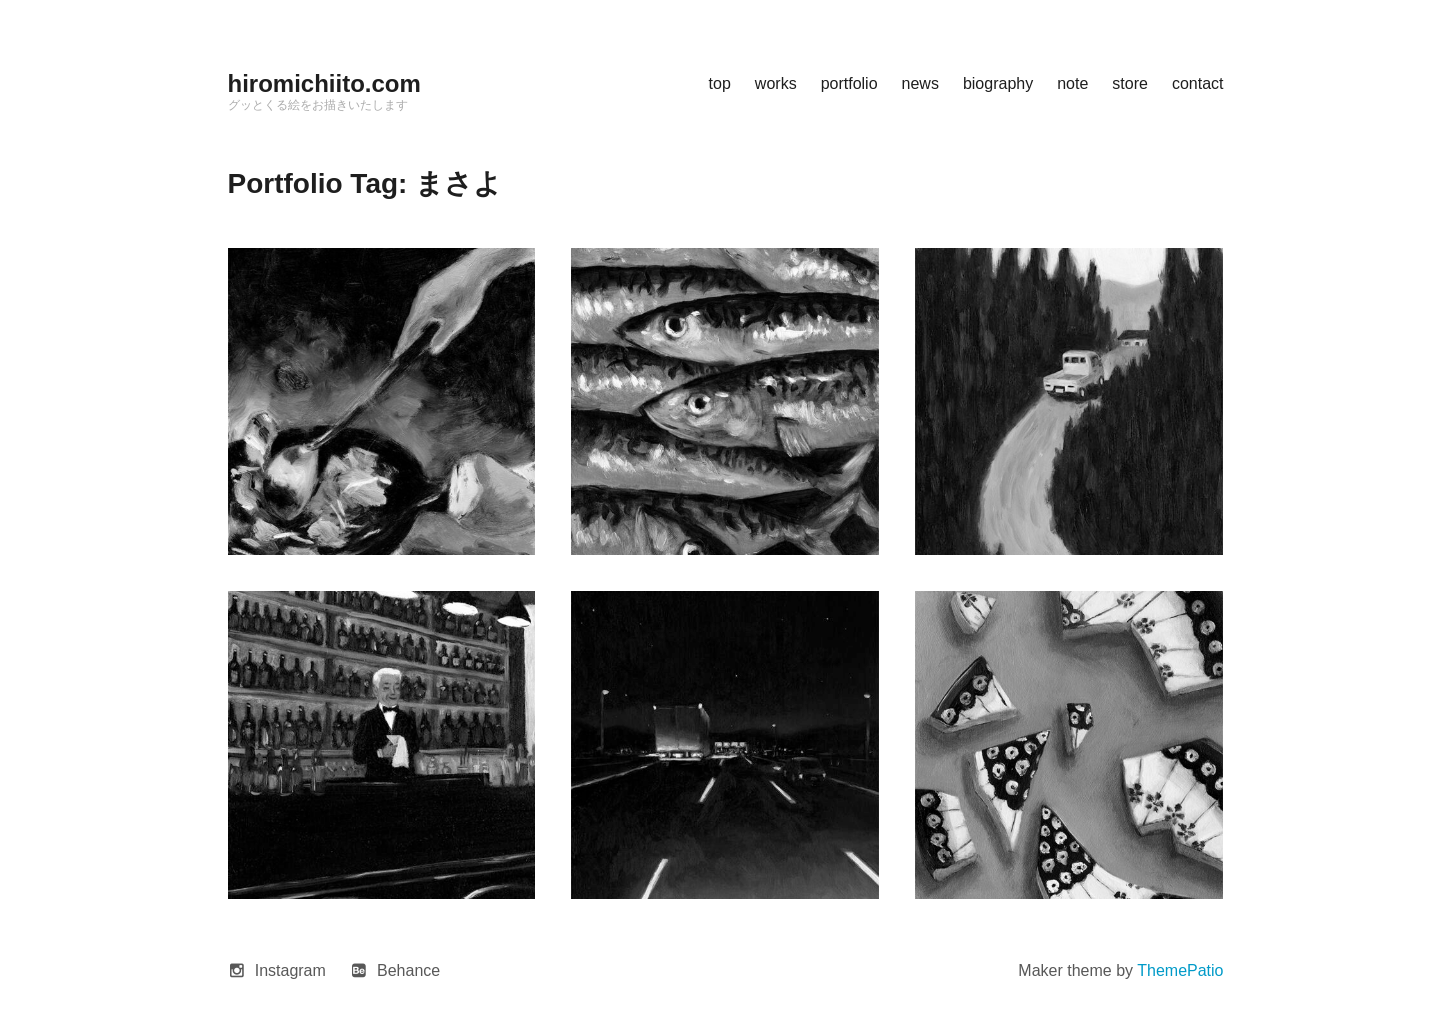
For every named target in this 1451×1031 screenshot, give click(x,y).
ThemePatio (1180, 970)
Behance (408, 970)
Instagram (290, 970)
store (1130, 83)
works (776, 83)
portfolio (849, 83)
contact (1198, 83)
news (920, 83)
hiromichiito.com (324, 83)
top (720, 83)
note (1072, 83)
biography (998, 83)
